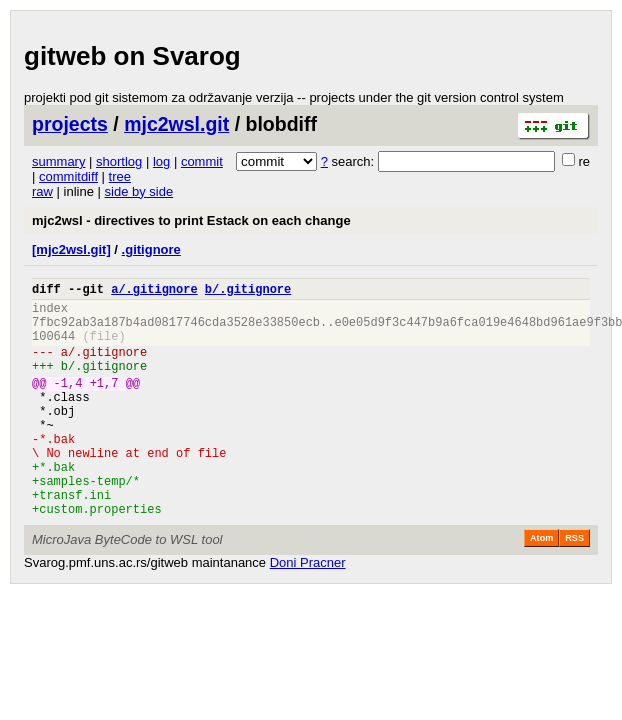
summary (58, 161)
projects (70, 124)
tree (120, 176)
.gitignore (151, 249)
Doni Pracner (308, 610)
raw (42, 191)
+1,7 (104, 403)
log (161, 161)
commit (202, 161)
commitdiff (68, 176)
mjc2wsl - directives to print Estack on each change (191, 220)
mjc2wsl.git (176, 124)
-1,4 (68, 403)
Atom (541, 586)
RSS (574, 586)
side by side (139, 191)
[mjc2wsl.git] (71, 249)
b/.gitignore (248, 291)
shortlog (119, 161)
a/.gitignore (154, 291)
